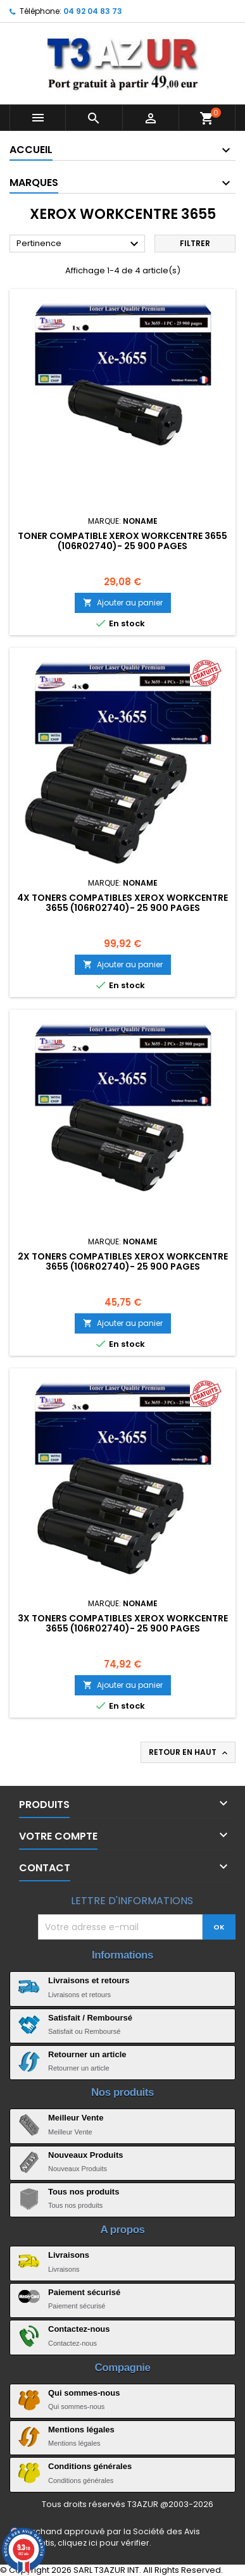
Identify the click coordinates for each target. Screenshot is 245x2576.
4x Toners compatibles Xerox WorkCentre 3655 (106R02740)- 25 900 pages (122, 902)
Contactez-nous (79, 2329)
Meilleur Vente (75, 2117)
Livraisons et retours (89, 1980)
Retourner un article (87, 2054)
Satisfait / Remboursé (90, 2017)
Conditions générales (90, 2466)
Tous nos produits (83, 2191)
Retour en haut (189, 1752)
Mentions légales (81, 2429)
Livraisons (68, 2255)
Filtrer (195, 243)
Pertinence (79, 244)
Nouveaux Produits (85, 2155)
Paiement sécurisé (84, 2292)
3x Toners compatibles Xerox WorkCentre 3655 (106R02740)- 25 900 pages (123, 1623)
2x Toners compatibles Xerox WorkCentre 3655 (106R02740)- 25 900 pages (123, 1261)
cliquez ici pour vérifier (103, 2542)
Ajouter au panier (123, 602)
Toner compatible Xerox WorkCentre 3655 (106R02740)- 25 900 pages (122, 540)
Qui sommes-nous (84, 2393)
